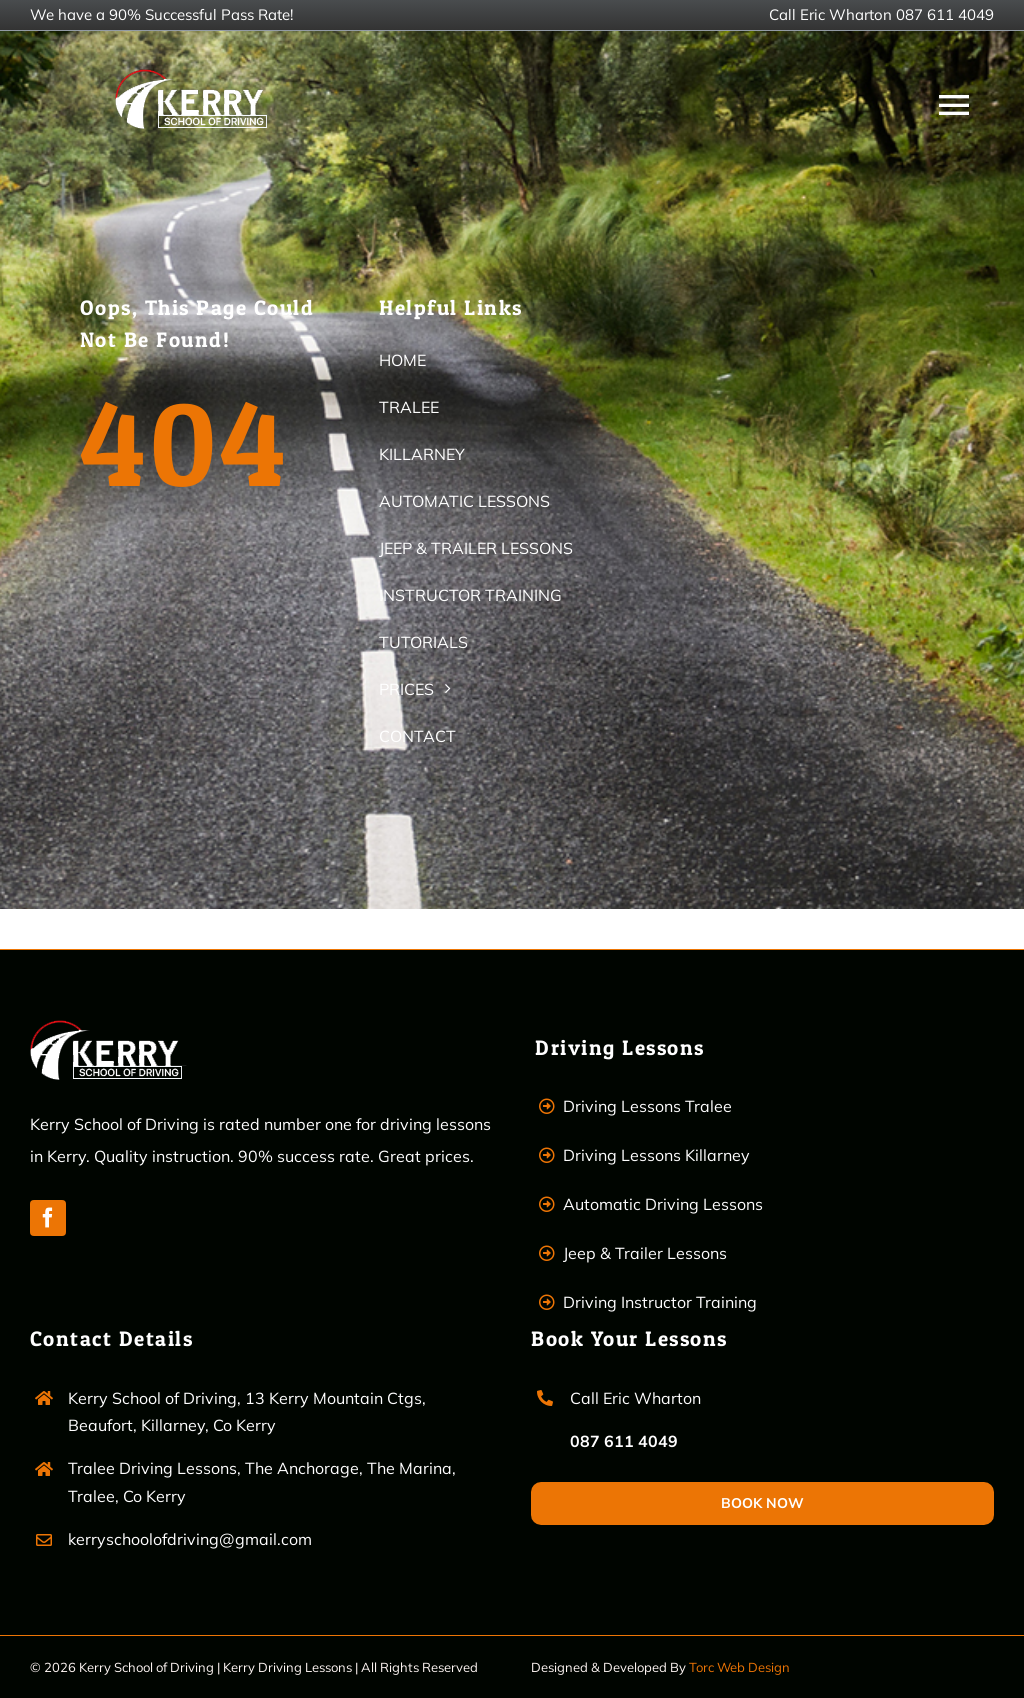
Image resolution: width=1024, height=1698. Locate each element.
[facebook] (48, 1218)
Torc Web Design (739, 1667)
